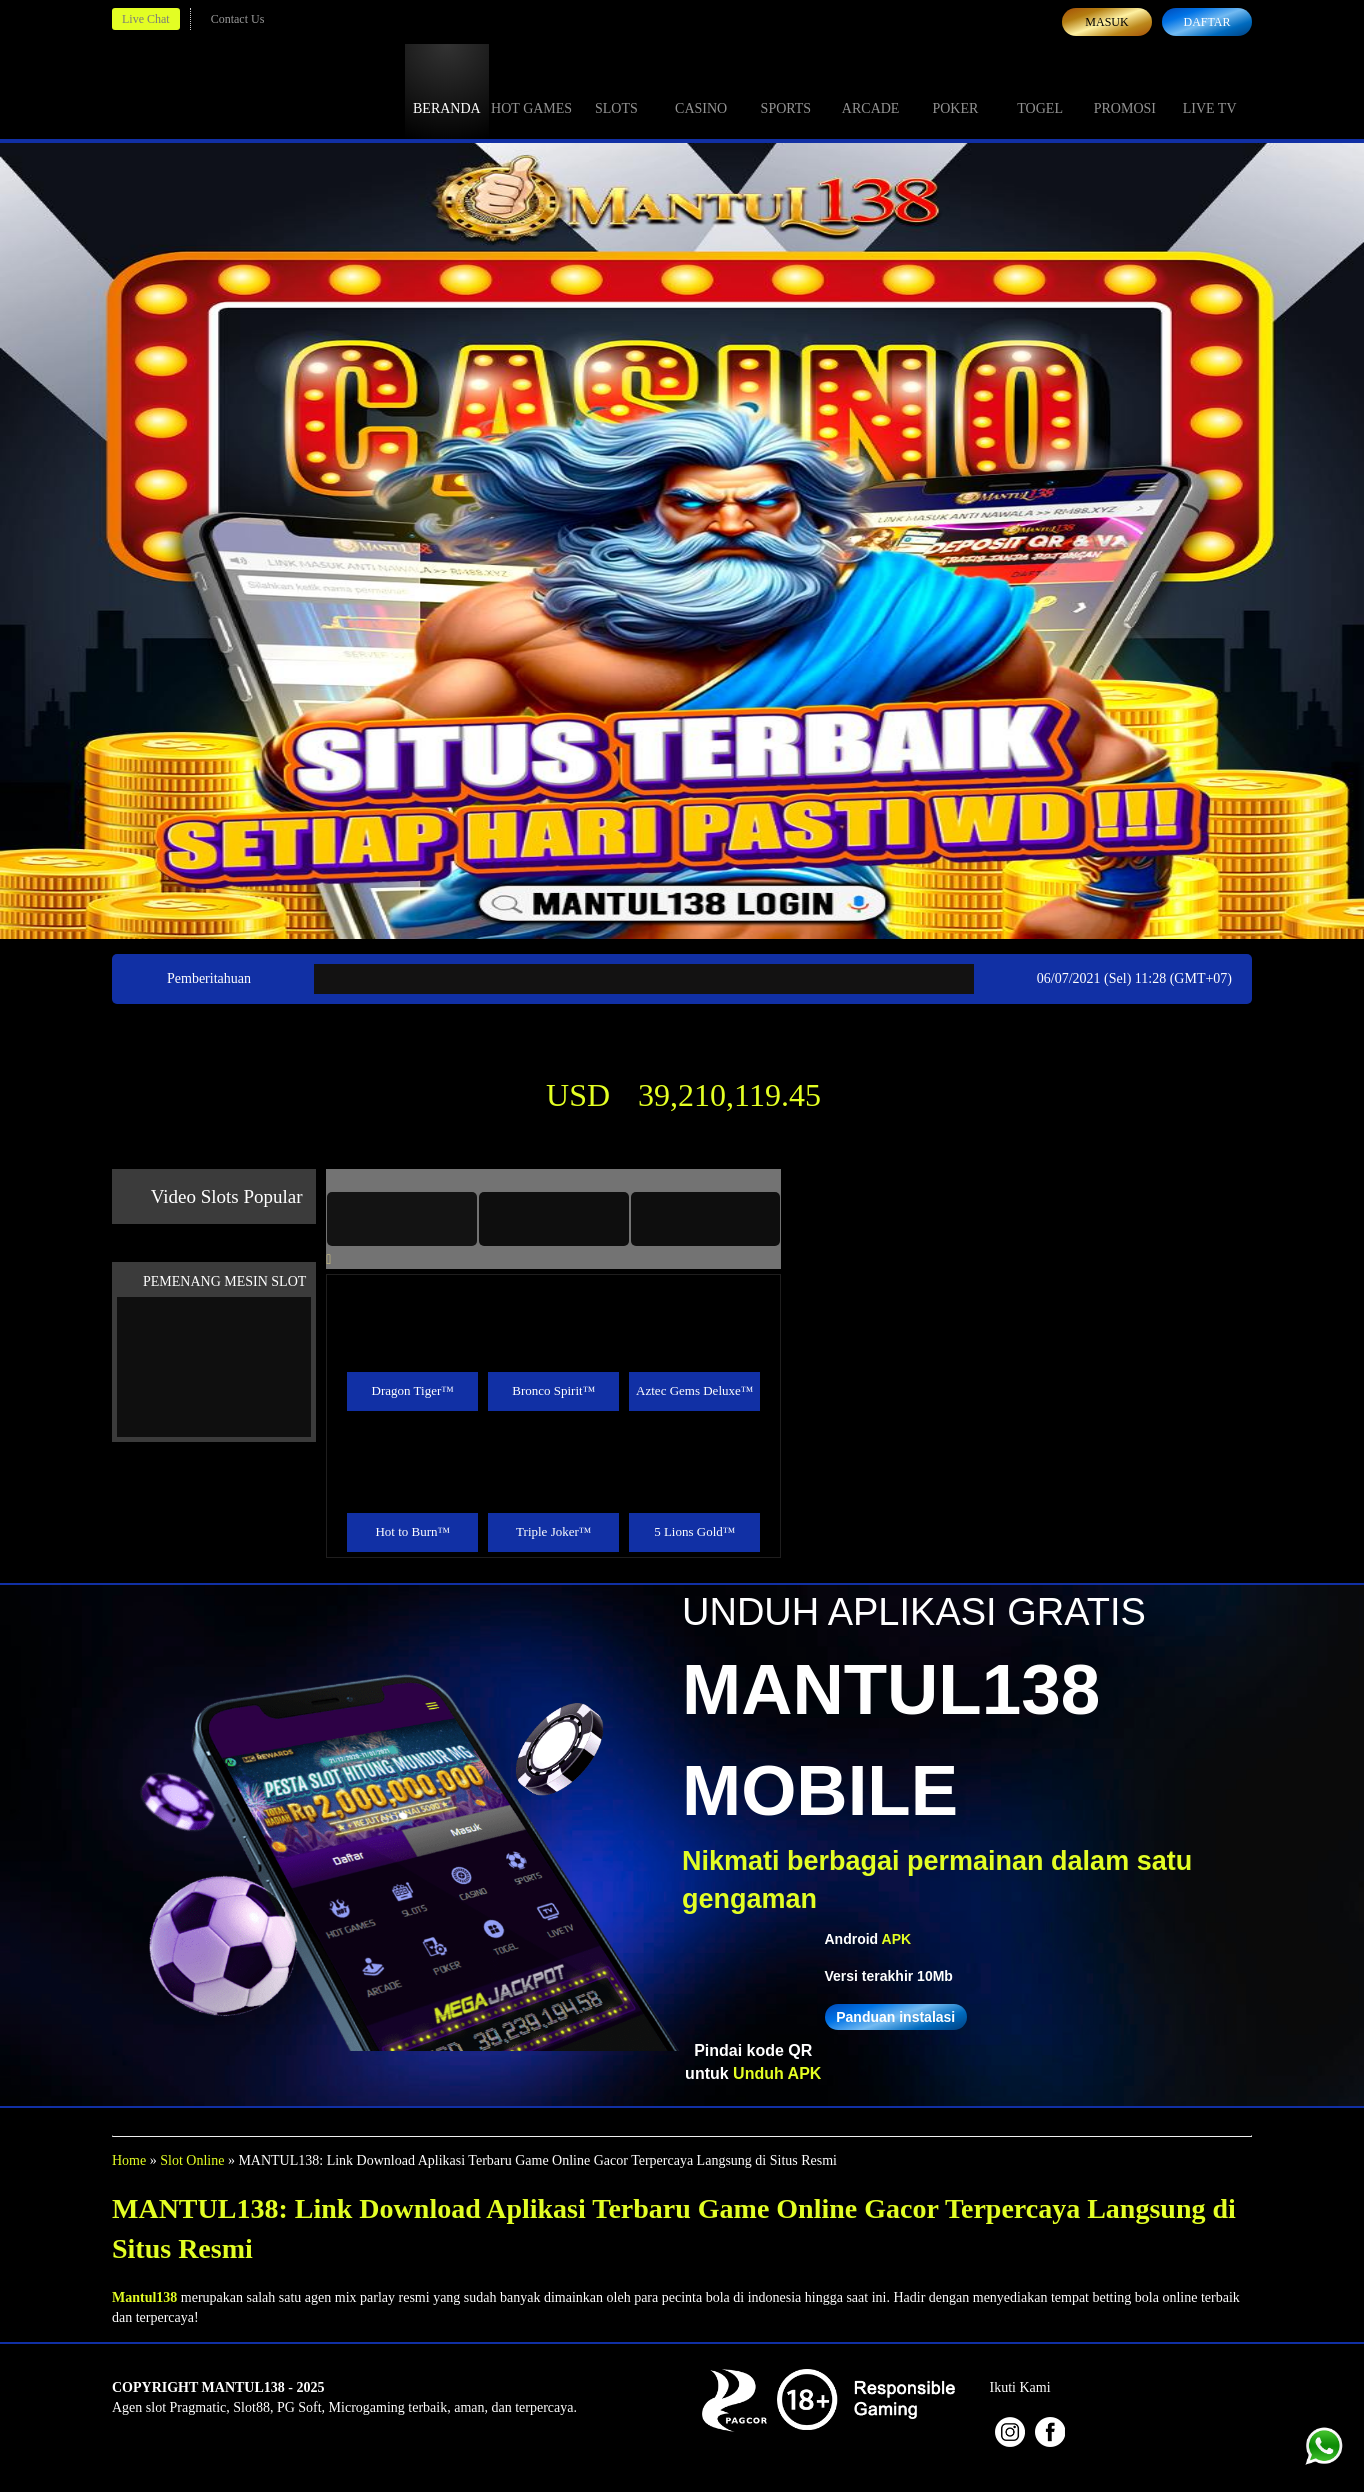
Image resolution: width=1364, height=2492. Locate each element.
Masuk (1106, 22)
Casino (701, 90)
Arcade (871, 90)
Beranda (447, 90)
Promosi (1125, 90)
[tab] (402, 1219)
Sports (786, 90)
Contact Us (238, 19)
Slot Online (192, 2160)
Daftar (1206, 22)
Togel (1040, 90)
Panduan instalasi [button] (895, 2017)
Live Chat (146, 19)
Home (129, 2160)
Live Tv (1210, 90)
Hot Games (531, 90)
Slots (616, 90)
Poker (955, 90)
